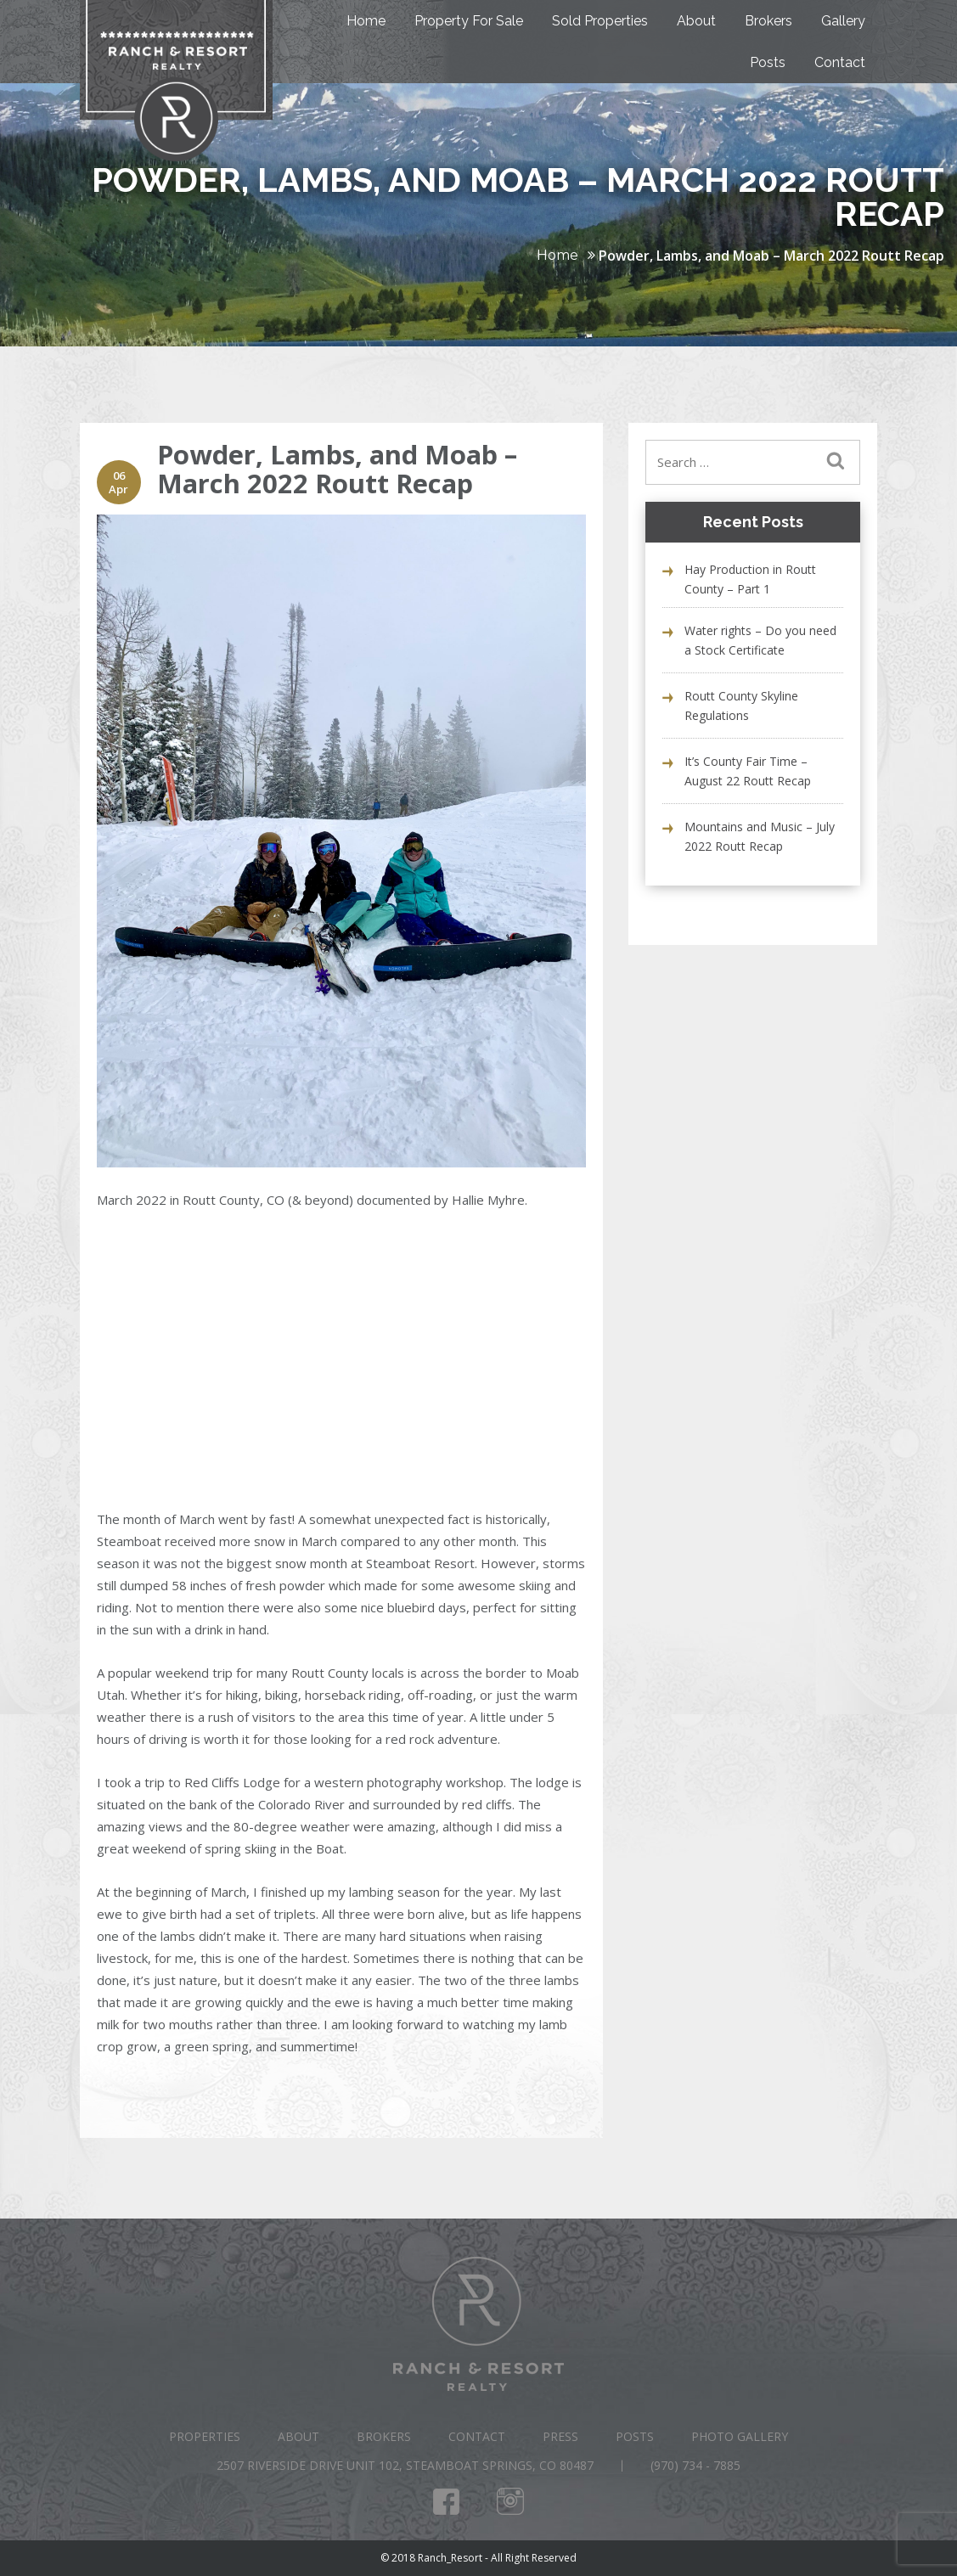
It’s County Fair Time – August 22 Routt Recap (747, 771)
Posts (767, 62)
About (696, 21)
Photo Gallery (739, 2436)
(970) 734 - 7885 (695, 2465)
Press (560, 2436)
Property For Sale (468, 21)
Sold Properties (600, 21)
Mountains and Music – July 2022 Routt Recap (759, 836)
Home (366, 21)
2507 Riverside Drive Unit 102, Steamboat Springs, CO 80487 (405, 2465)
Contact (839, 62)
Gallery (843, 21)
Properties (204, 2436)
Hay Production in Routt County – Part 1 (750, 579)
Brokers (768, 21)
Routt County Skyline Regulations (741, 705)
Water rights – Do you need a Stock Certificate (760, 640)
